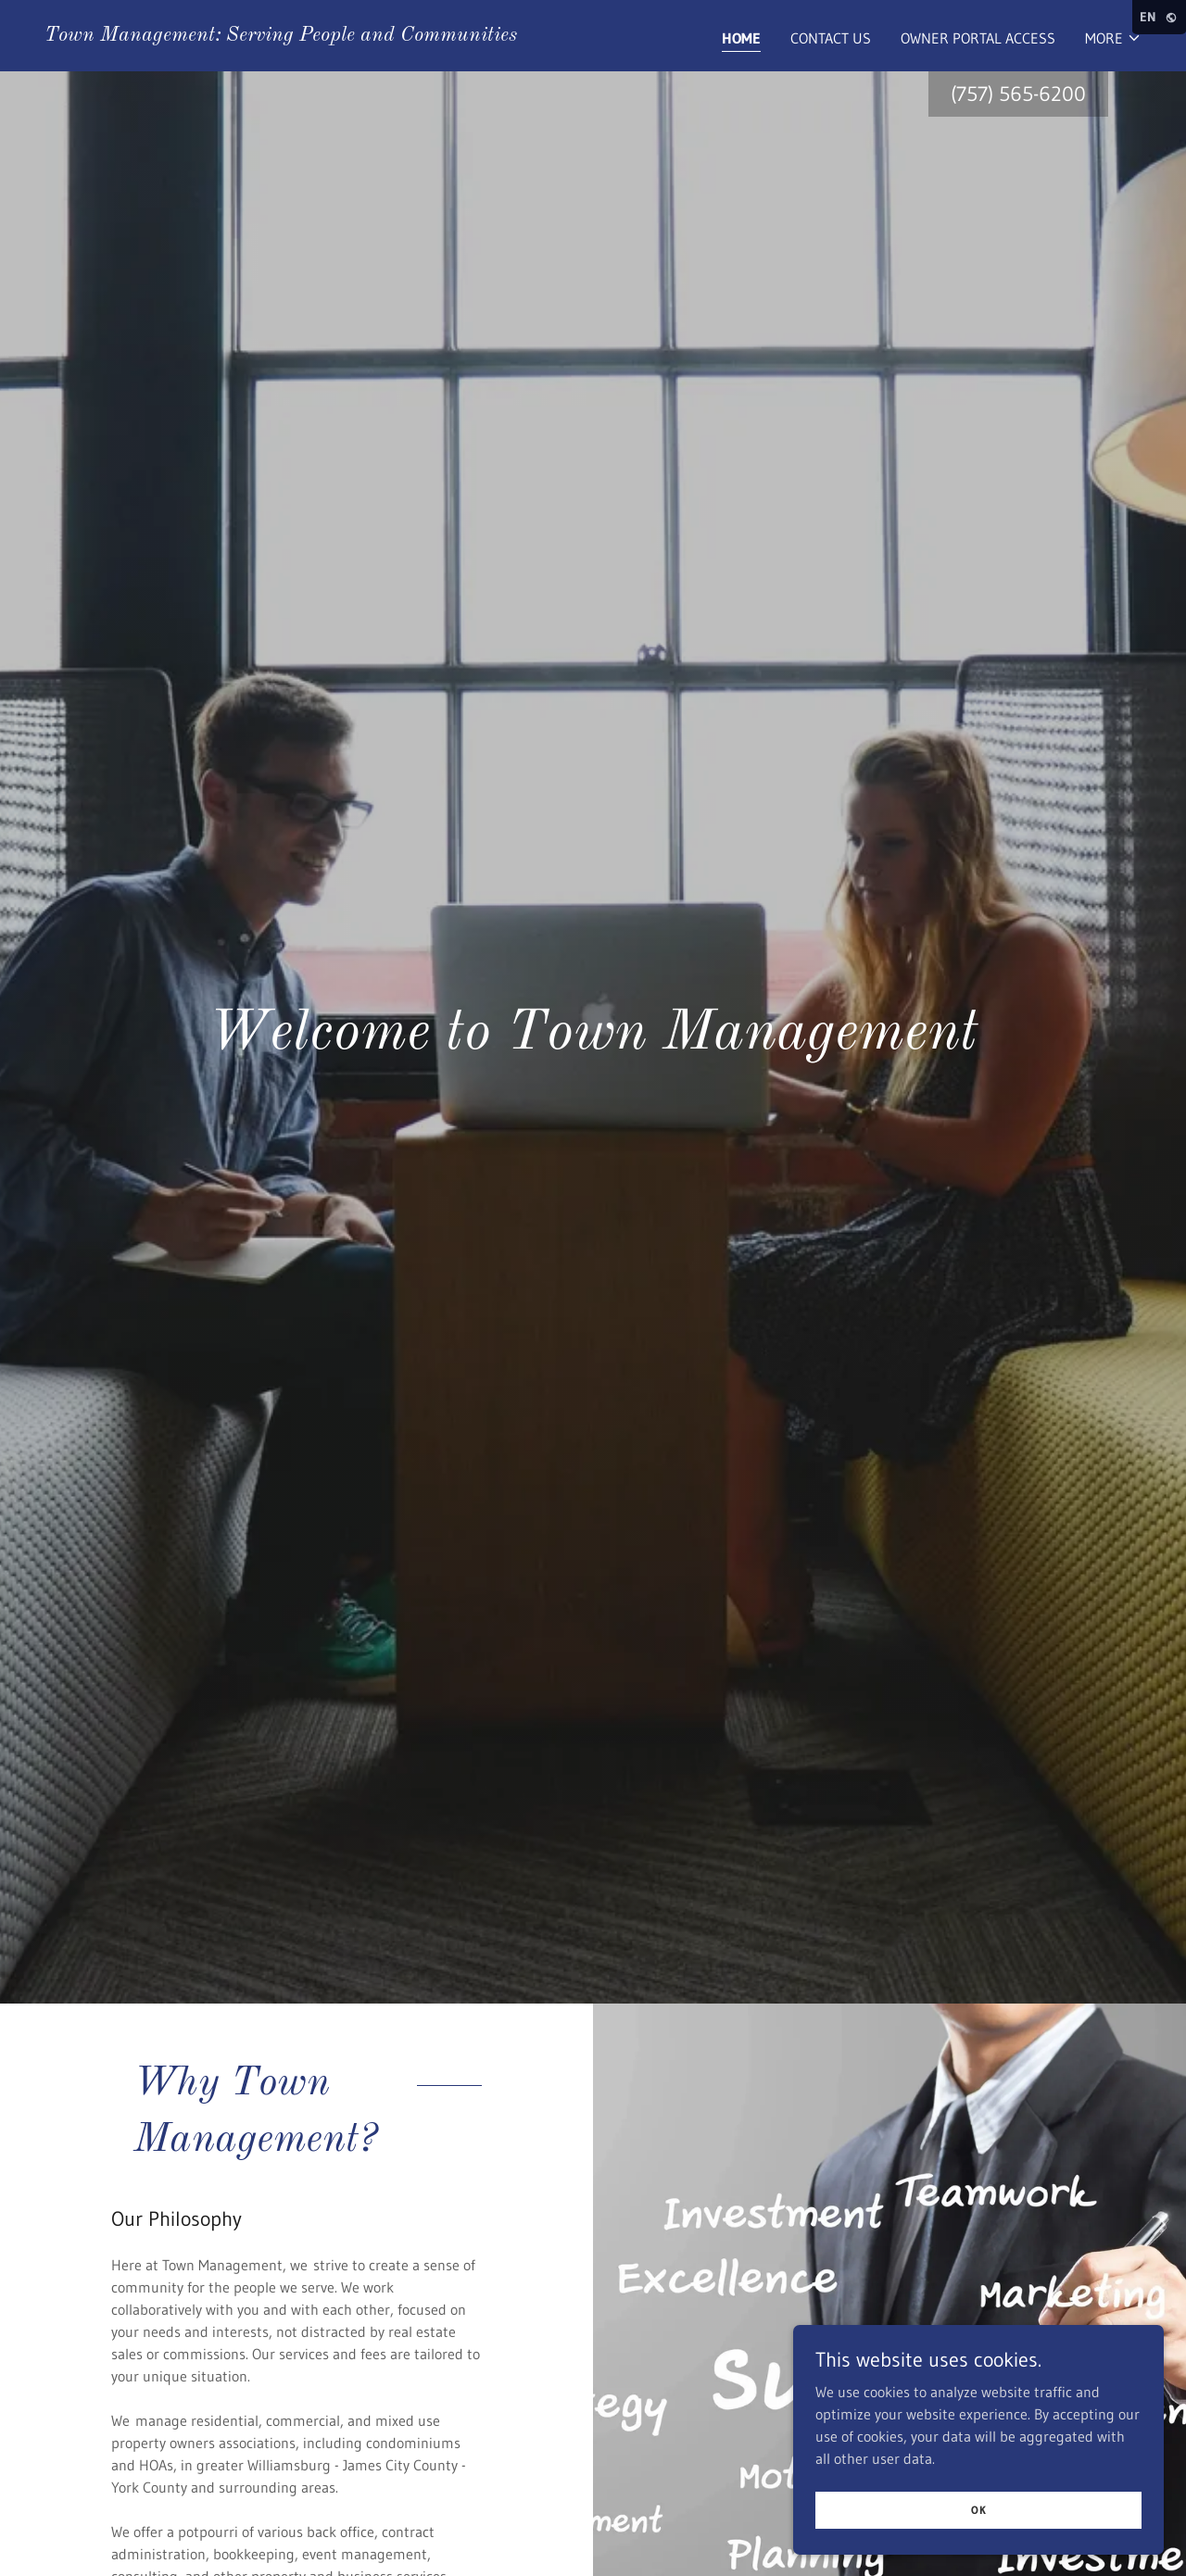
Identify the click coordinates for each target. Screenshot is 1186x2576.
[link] (280, 35)
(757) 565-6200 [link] (1018, 94)
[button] (1113, 38)
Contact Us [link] (830, 38)
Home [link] (741, 38)
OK (979, 2510)
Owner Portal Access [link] (978, 38)
